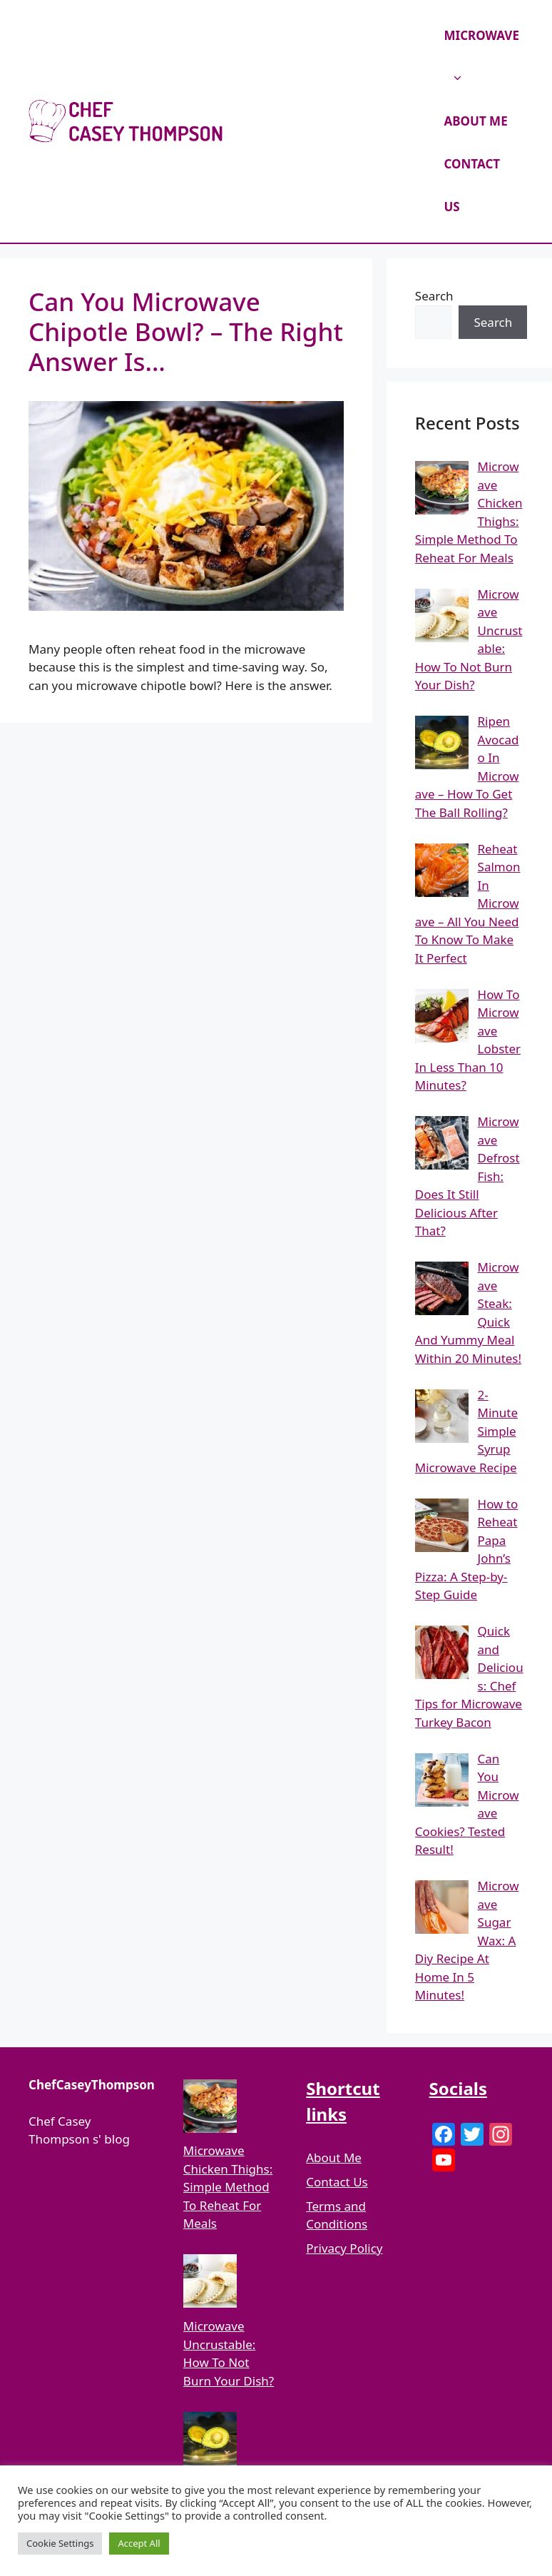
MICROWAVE (481, 63)
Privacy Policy (344, 2248)
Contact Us (337, 2182)
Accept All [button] (139, 2543)
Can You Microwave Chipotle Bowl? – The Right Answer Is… (186, 331)
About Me (334, 2157)
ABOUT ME (476, 121)
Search (434, 296)
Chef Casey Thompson (332, 121)
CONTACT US (472, 185)
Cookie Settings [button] (59, 2543)
